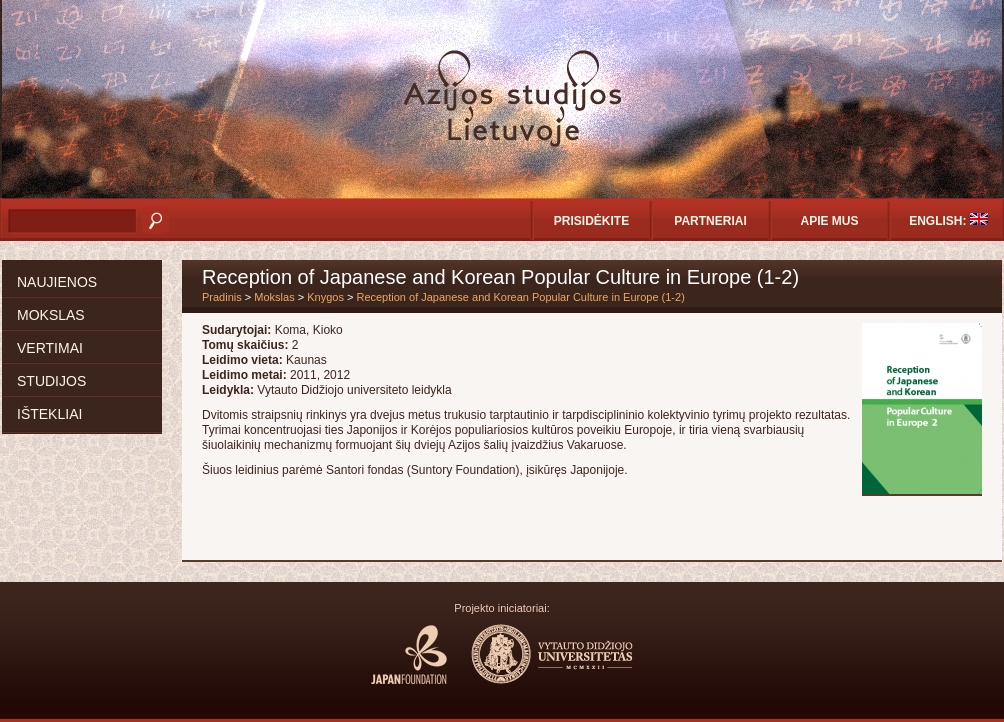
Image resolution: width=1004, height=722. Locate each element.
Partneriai (710, 221)
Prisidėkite (591, 221)
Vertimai (50, 348)
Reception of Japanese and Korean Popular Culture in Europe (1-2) (520, 297)
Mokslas (51, 315)
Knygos (325, 297)
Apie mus (829, 221)
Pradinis (222, 297)
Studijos (51, 381)
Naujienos (57, 282)
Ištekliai (49, 414)
